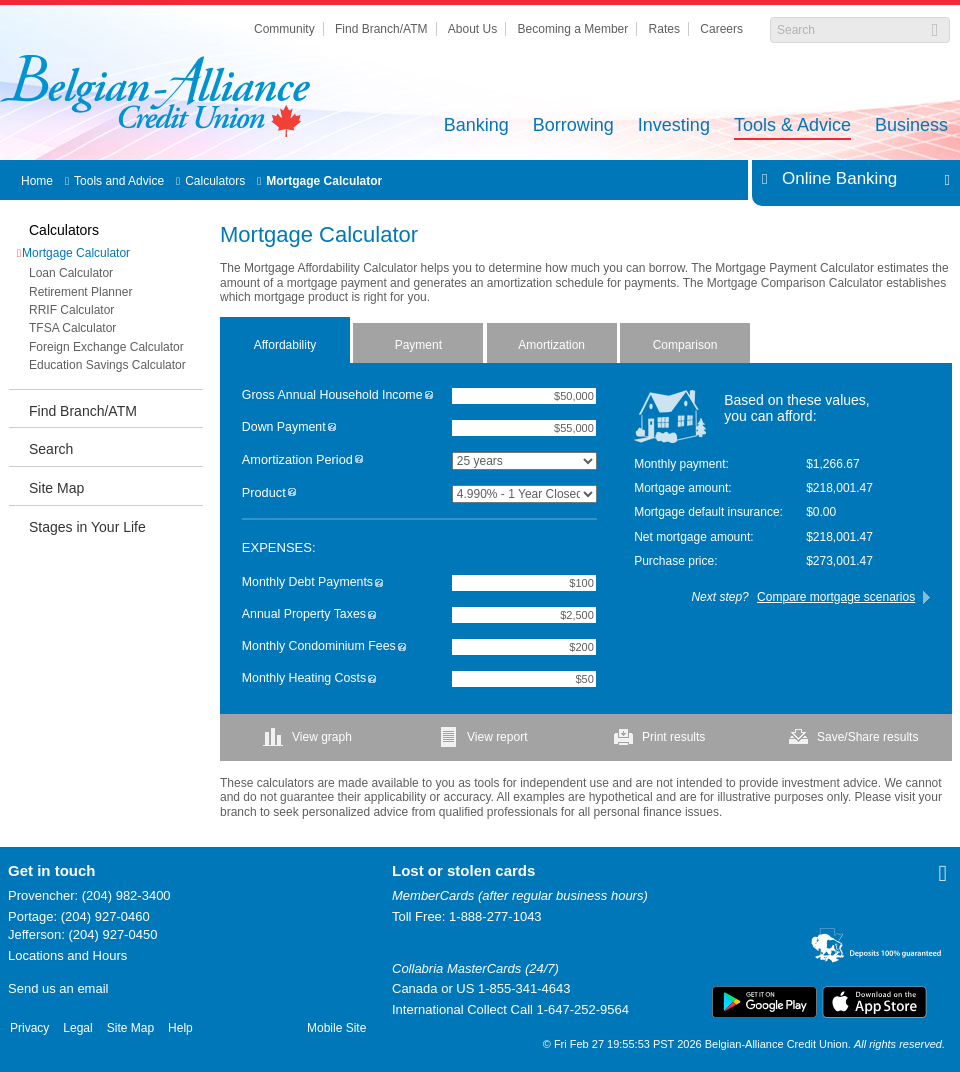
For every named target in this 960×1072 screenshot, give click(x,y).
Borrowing (573, 126)
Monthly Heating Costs (309, 678)
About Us (472, 29)
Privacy (29, 1028)
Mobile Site (336, 1028)
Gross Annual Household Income (337, 395)
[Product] (524, 494)
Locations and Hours (67, 955)
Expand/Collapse (941, 179)
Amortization (551, 345)
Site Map (56, 488)
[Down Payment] (524, 428)
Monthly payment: (681, 464)
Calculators (215, 181)
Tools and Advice (119, 181)
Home (37, 181)
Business (911, 126)
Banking (476, 126)
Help (180, 1028)
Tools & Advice (792, 126)
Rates (664, 29)
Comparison (685, 345)
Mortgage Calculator (324, 181)
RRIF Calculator (71, 310)
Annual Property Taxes (309, 614)
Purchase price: (675, 561)
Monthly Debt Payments (312, 582)
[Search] (849, 30)
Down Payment (289, 427)
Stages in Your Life (87, 527)
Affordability (285, 345)
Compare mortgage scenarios (836, 597)
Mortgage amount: (682, 488)
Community (284, 29)
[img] (429, 395)
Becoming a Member (573, 29)
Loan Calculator (71, 273)
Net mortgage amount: (693, 537)
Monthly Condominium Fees (324, 646)
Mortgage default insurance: (708, 512)
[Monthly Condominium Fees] (524, 647)
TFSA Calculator (72, 328)
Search (51, 449)
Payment (418, 345)
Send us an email (58, 988)
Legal (77, 1028)
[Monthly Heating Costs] (524, 679)
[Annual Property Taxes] (524, 615)
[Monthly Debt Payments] (524, 583)
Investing (674, 126)
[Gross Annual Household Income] (524, 396)
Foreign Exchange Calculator (106, 347)
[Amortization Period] (524, 461)
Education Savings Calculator (107, 365)
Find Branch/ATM (381, 29)
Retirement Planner (80, 292)
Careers (721, 29)
